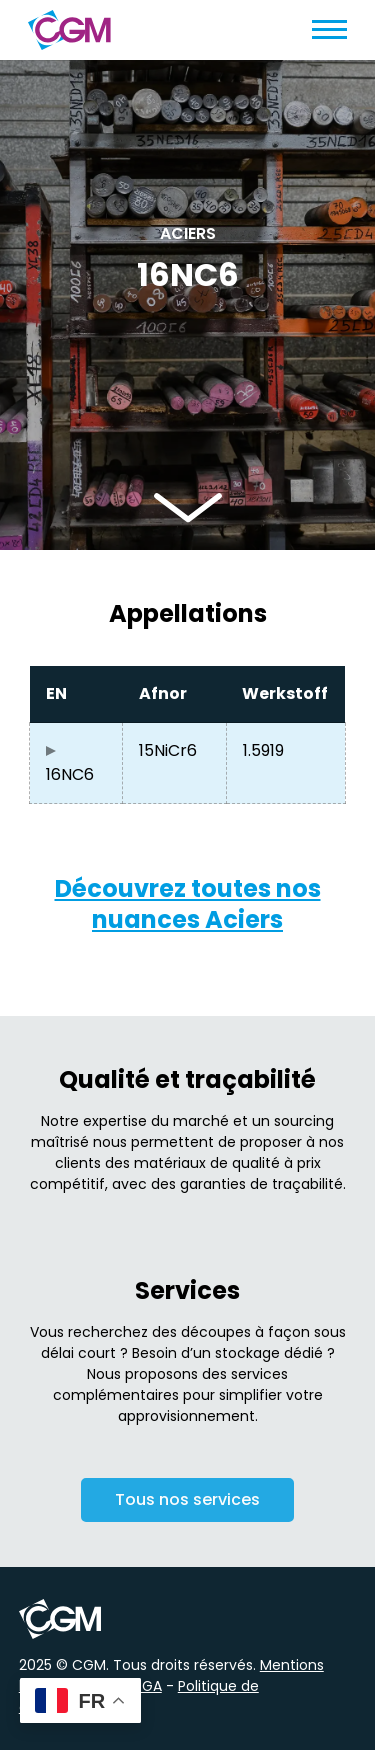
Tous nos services (187, 1502)
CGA (146, 1686)
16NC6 (70, 774)
